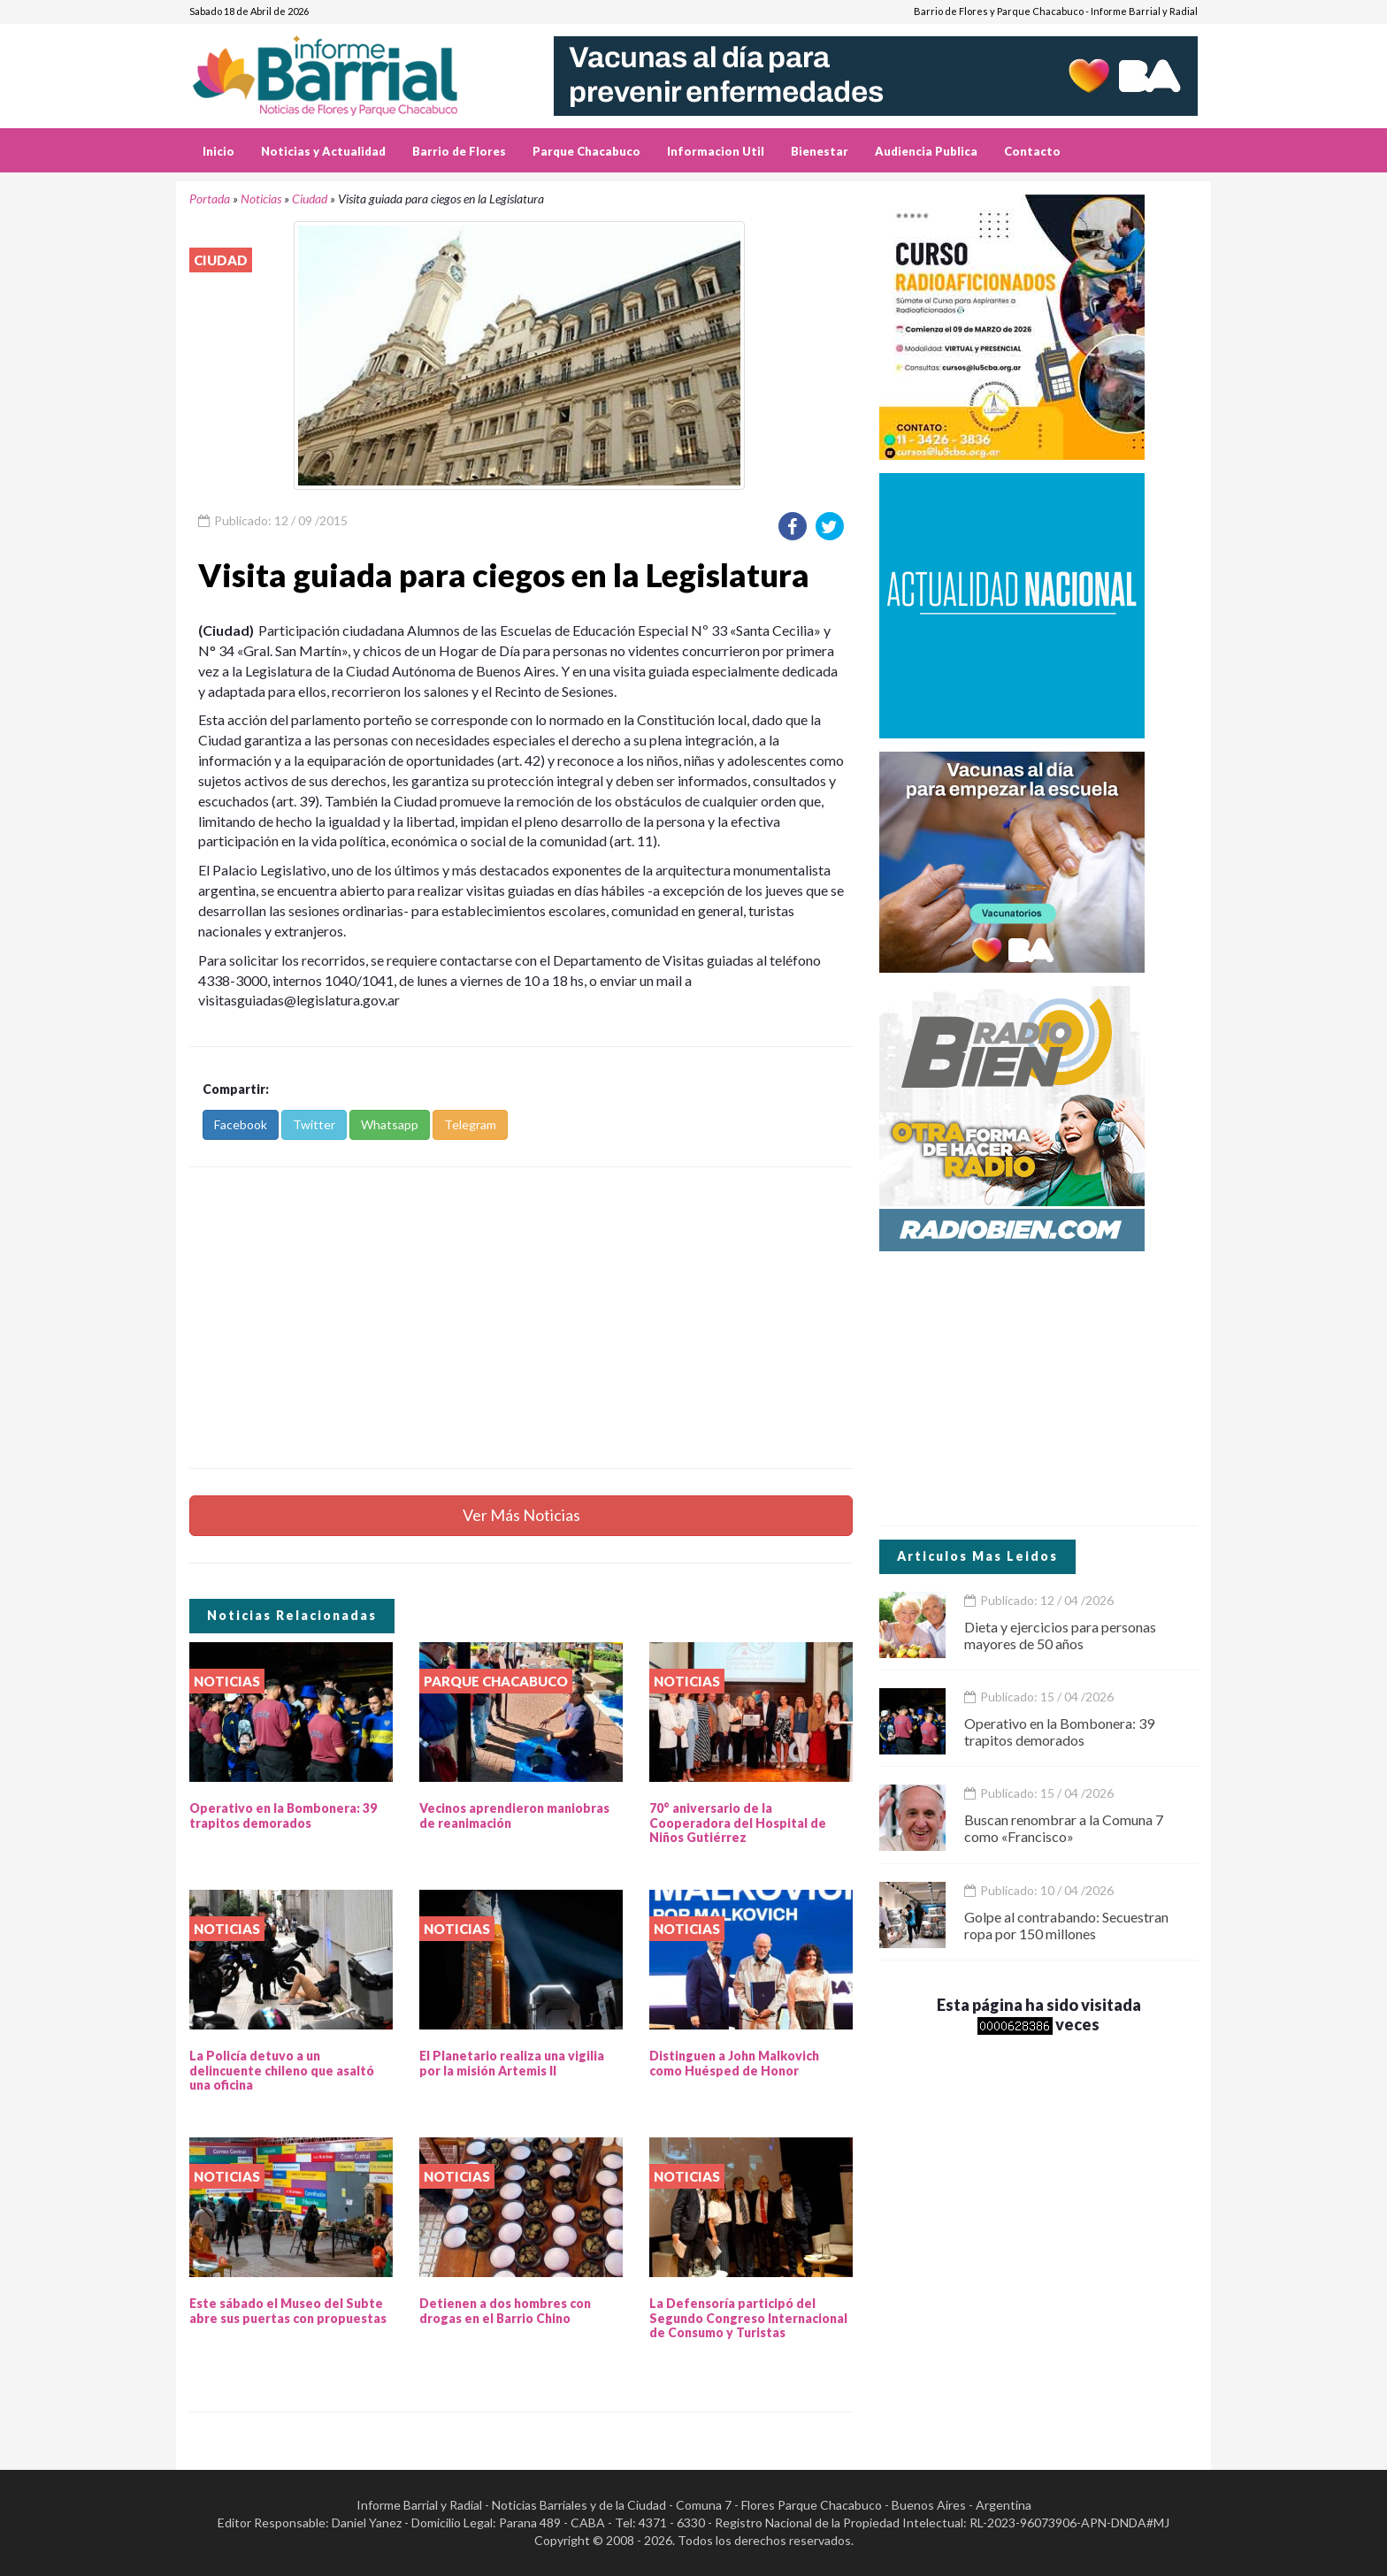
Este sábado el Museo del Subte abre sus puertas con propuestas (288, 2311)
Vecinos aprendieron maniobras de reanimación (514, 1815)
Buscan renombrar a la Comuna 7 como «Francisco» (1063, 1828)
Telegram (470, 1124)
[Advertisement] (521, 1317)
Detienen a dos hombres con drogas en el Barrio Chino (505, 2311)
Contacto (1032, 151)
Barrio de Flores (459, 151)
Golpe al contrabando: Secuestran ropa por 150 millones (1066, 1925)
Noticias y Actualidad (323, 151)
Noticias (261, 198)
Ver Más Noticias (521, 1515)
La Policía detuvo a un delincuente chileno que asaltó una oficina (281, 2070)
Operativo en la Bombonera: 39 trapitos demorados (283, 1815)
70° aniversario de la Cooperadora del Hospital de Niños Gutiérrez (737, 1823)
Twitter (314, 1124)
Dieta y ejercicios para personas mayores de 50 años (1060, 1635)
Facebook (240, 1124)
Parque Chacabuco (586, 151)
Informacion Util (715, 151)
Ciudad (309, 198)
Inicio (218, 151)
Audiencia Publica (926, 151)
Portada (209, 198)
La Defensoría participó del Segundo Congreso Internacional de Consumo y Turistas (748, 2318)
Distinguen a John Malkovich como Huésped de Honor (734, 2063)
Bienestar (819, 151)
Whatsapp (389, 1124)
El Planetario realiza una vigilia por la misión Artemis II (511, 2063)
